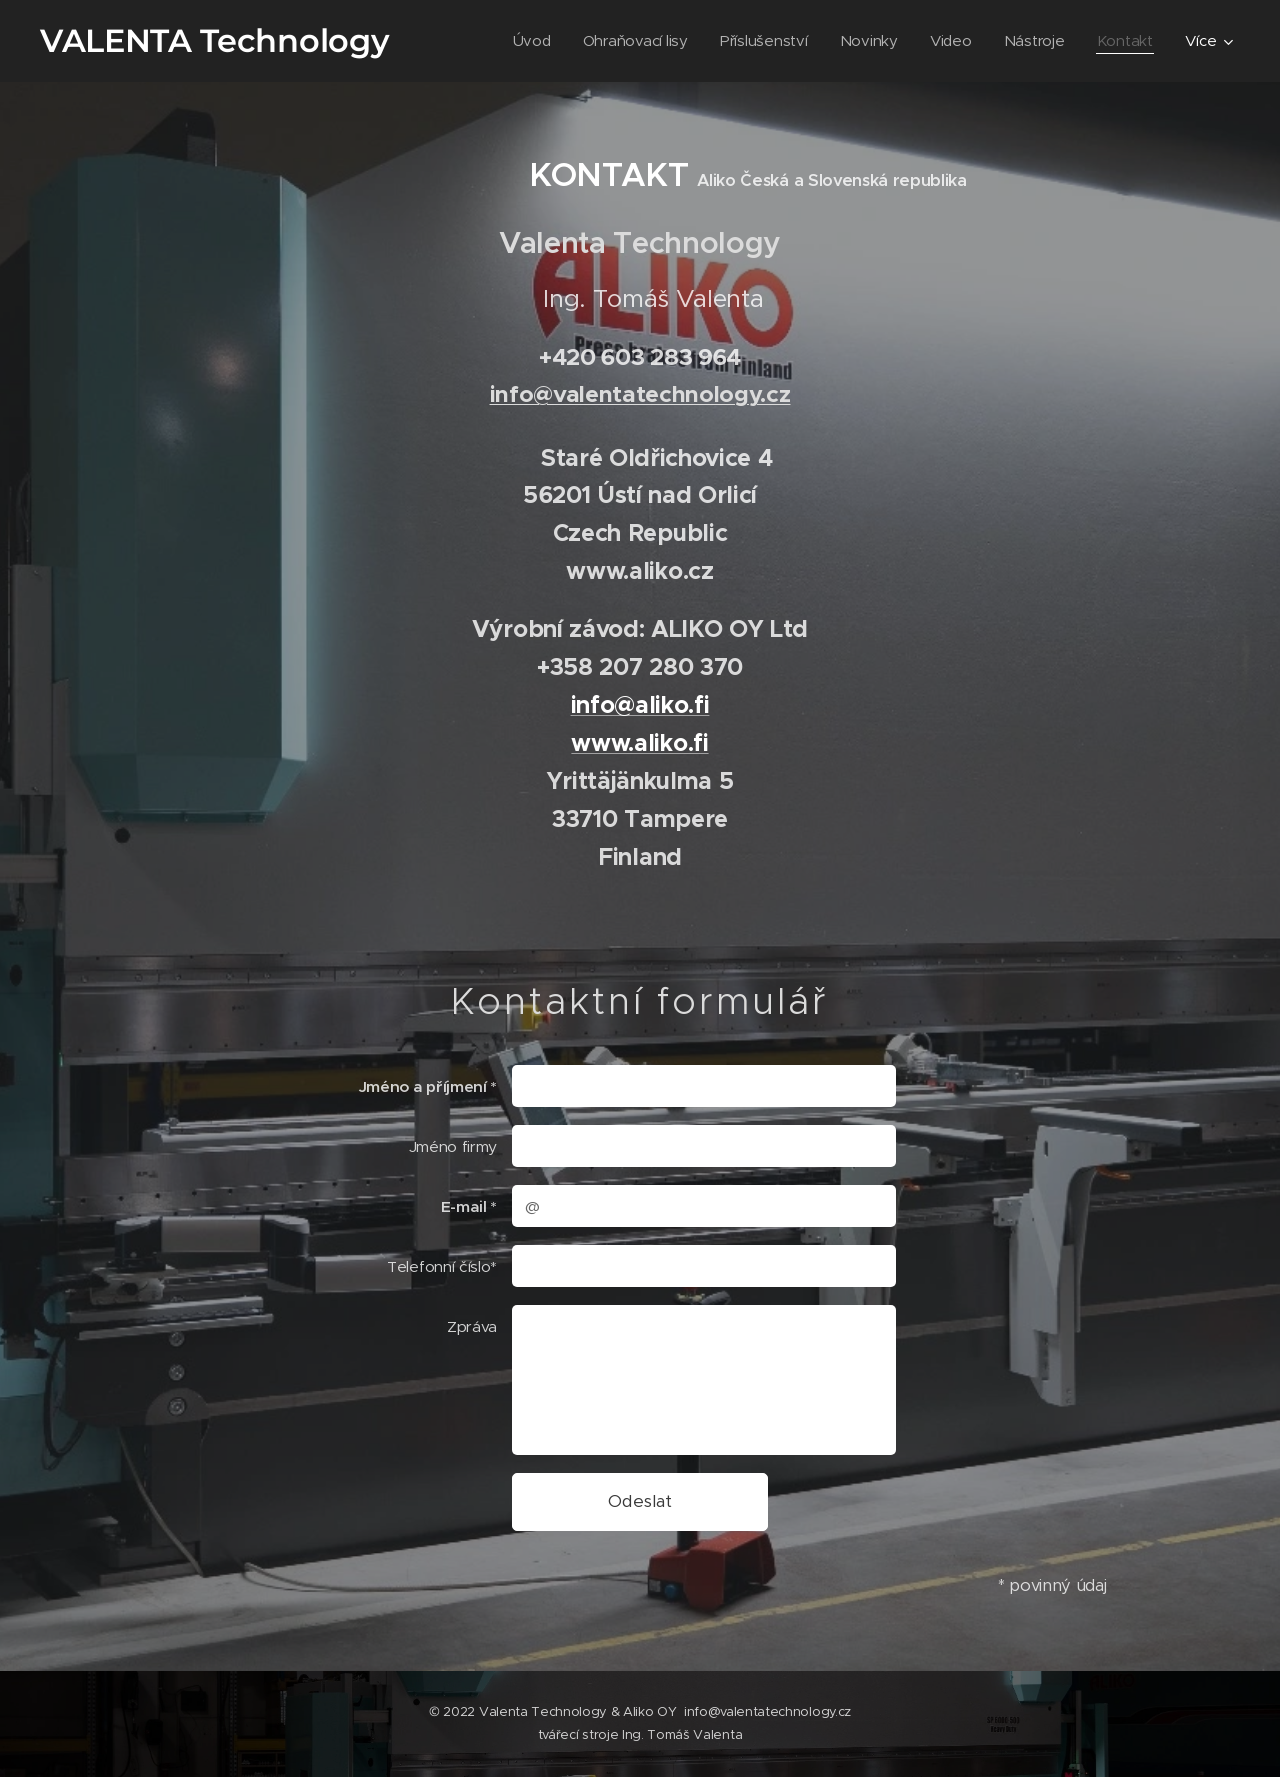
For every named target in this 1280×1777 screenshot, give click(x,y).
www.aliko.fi (639, 743)
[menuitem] (523, 41)
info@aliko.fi (640, 705)
